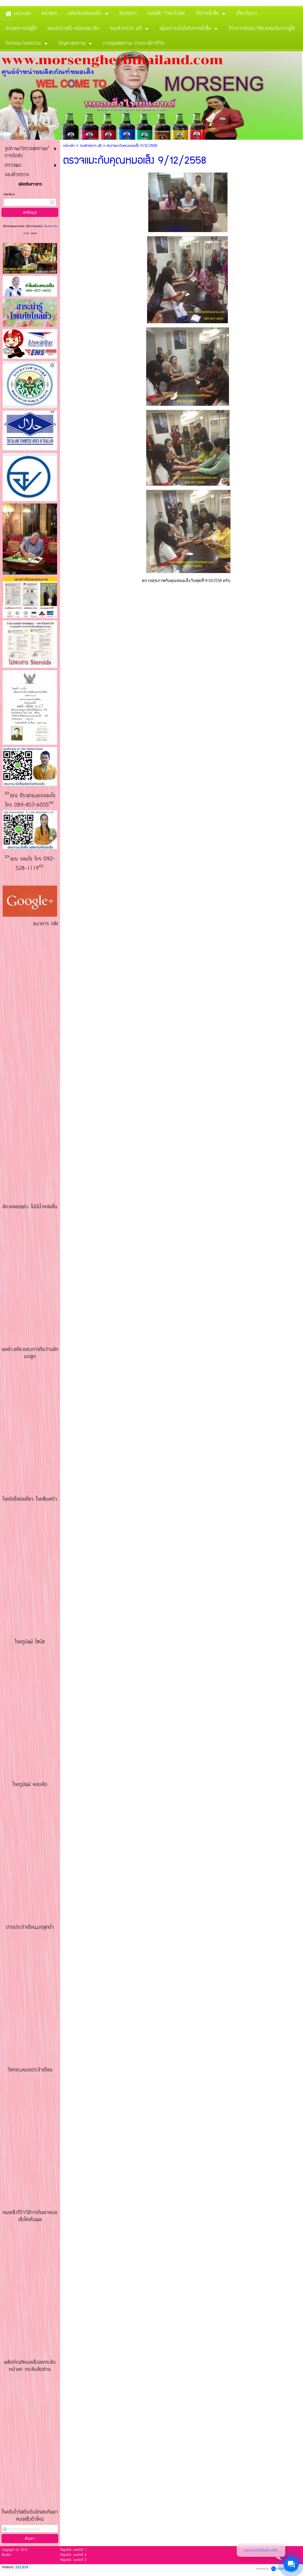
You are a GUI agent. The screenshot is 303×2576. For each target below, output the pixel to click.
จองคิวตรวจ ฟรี (91, 146)
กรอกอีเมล (8, 194)
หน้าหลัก (69, 146)
